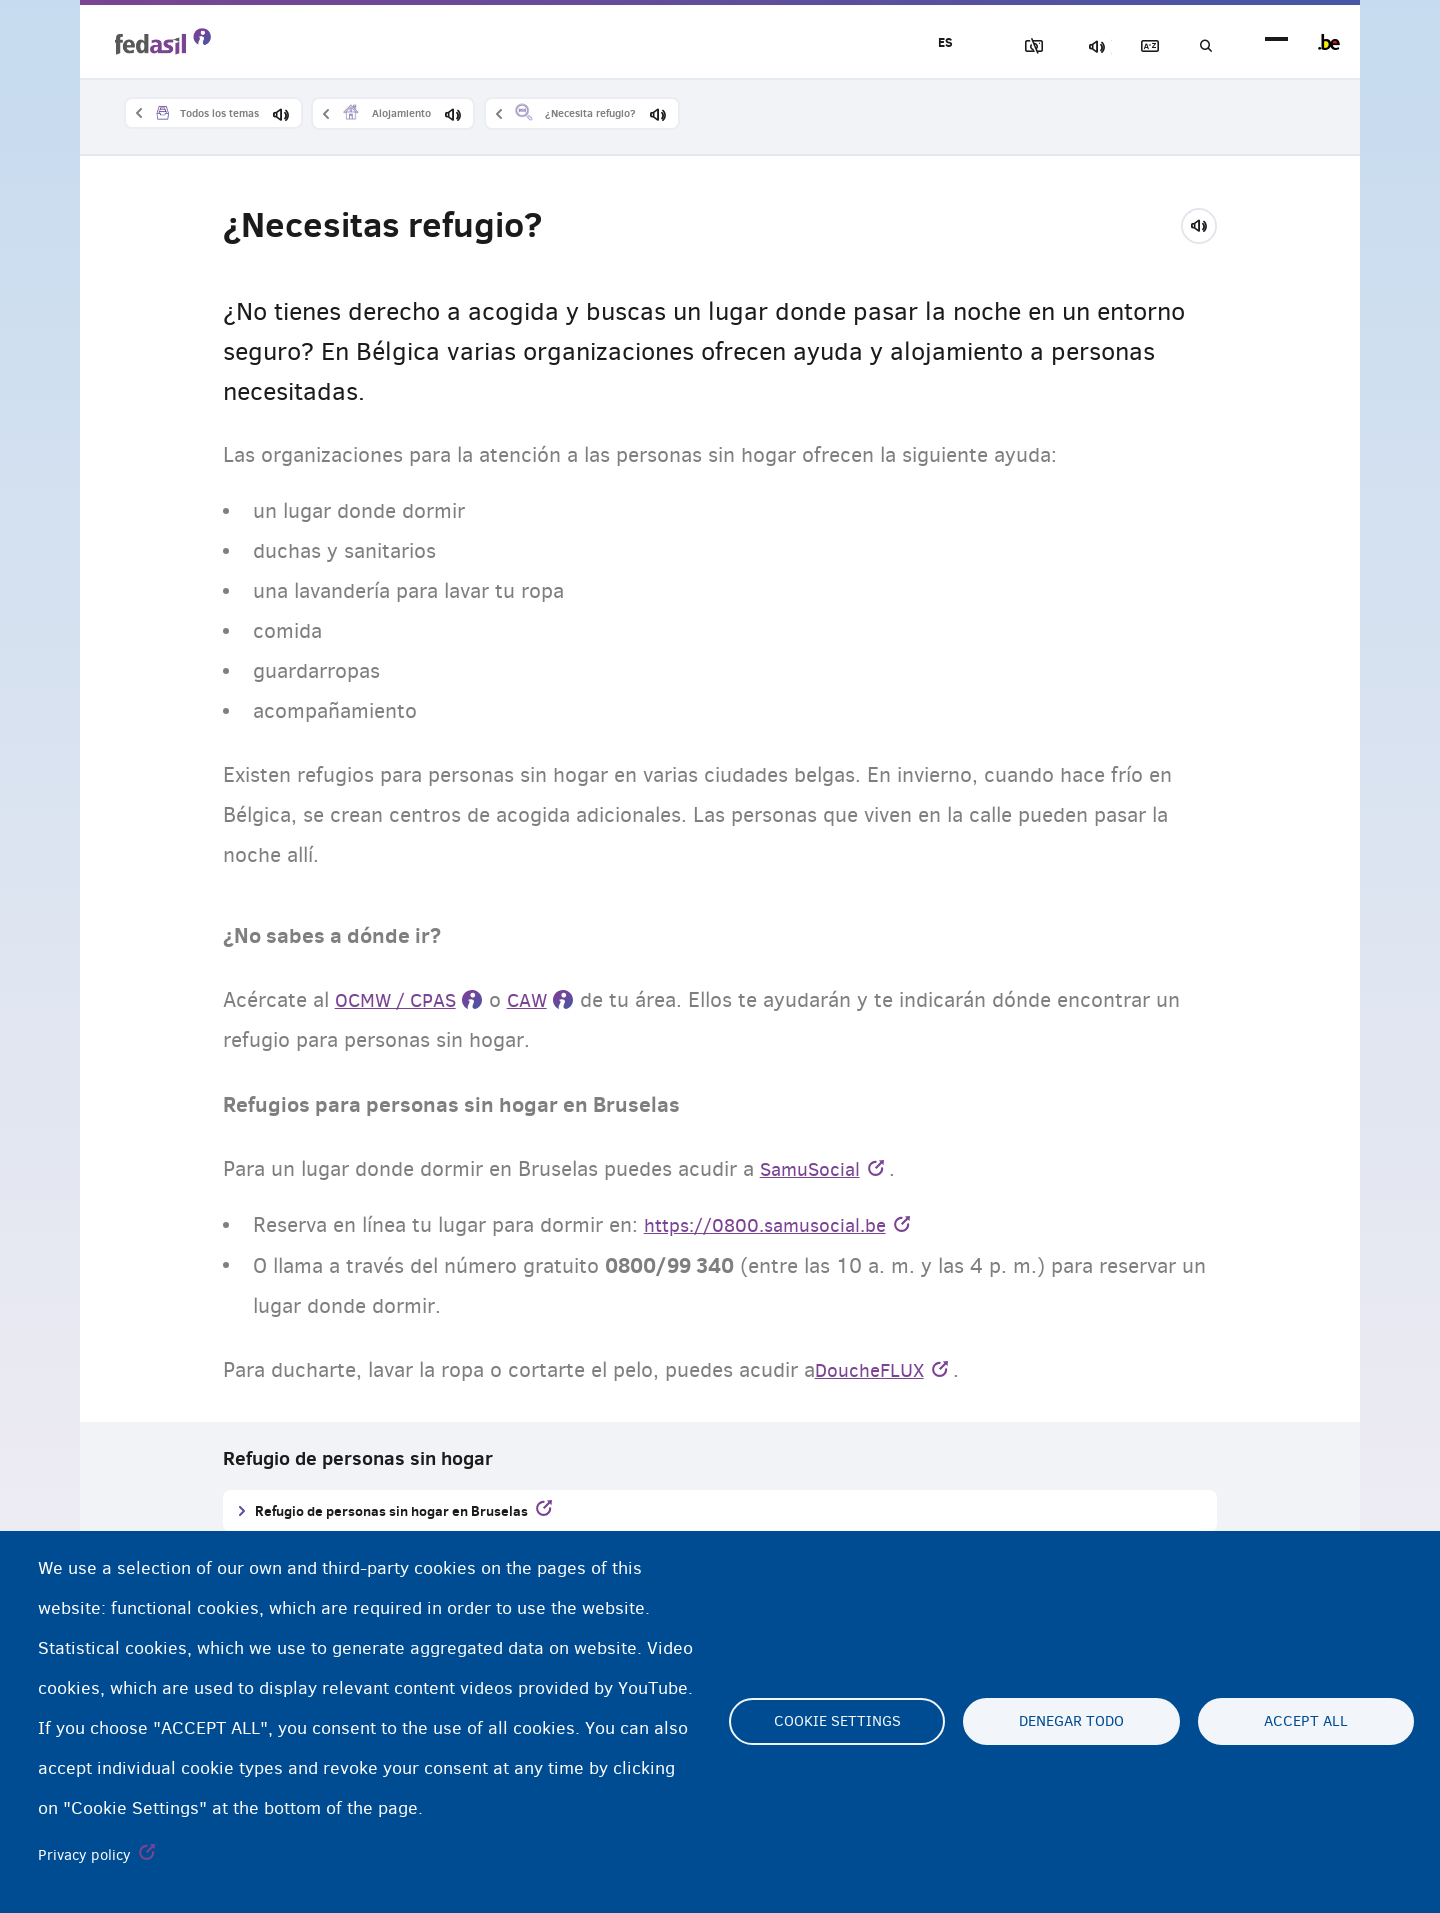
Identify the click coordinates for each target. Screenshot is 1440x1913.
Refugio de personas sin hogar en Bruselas (391, 1512)
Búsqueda (1200, 46)
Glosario (1131, 46)
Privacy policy (84, 1855)
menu (1276, 42)
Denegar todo (1071, 1722)
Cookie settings (837, 1722)
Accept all (1306, 1722)
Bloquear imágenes (991, 46)
